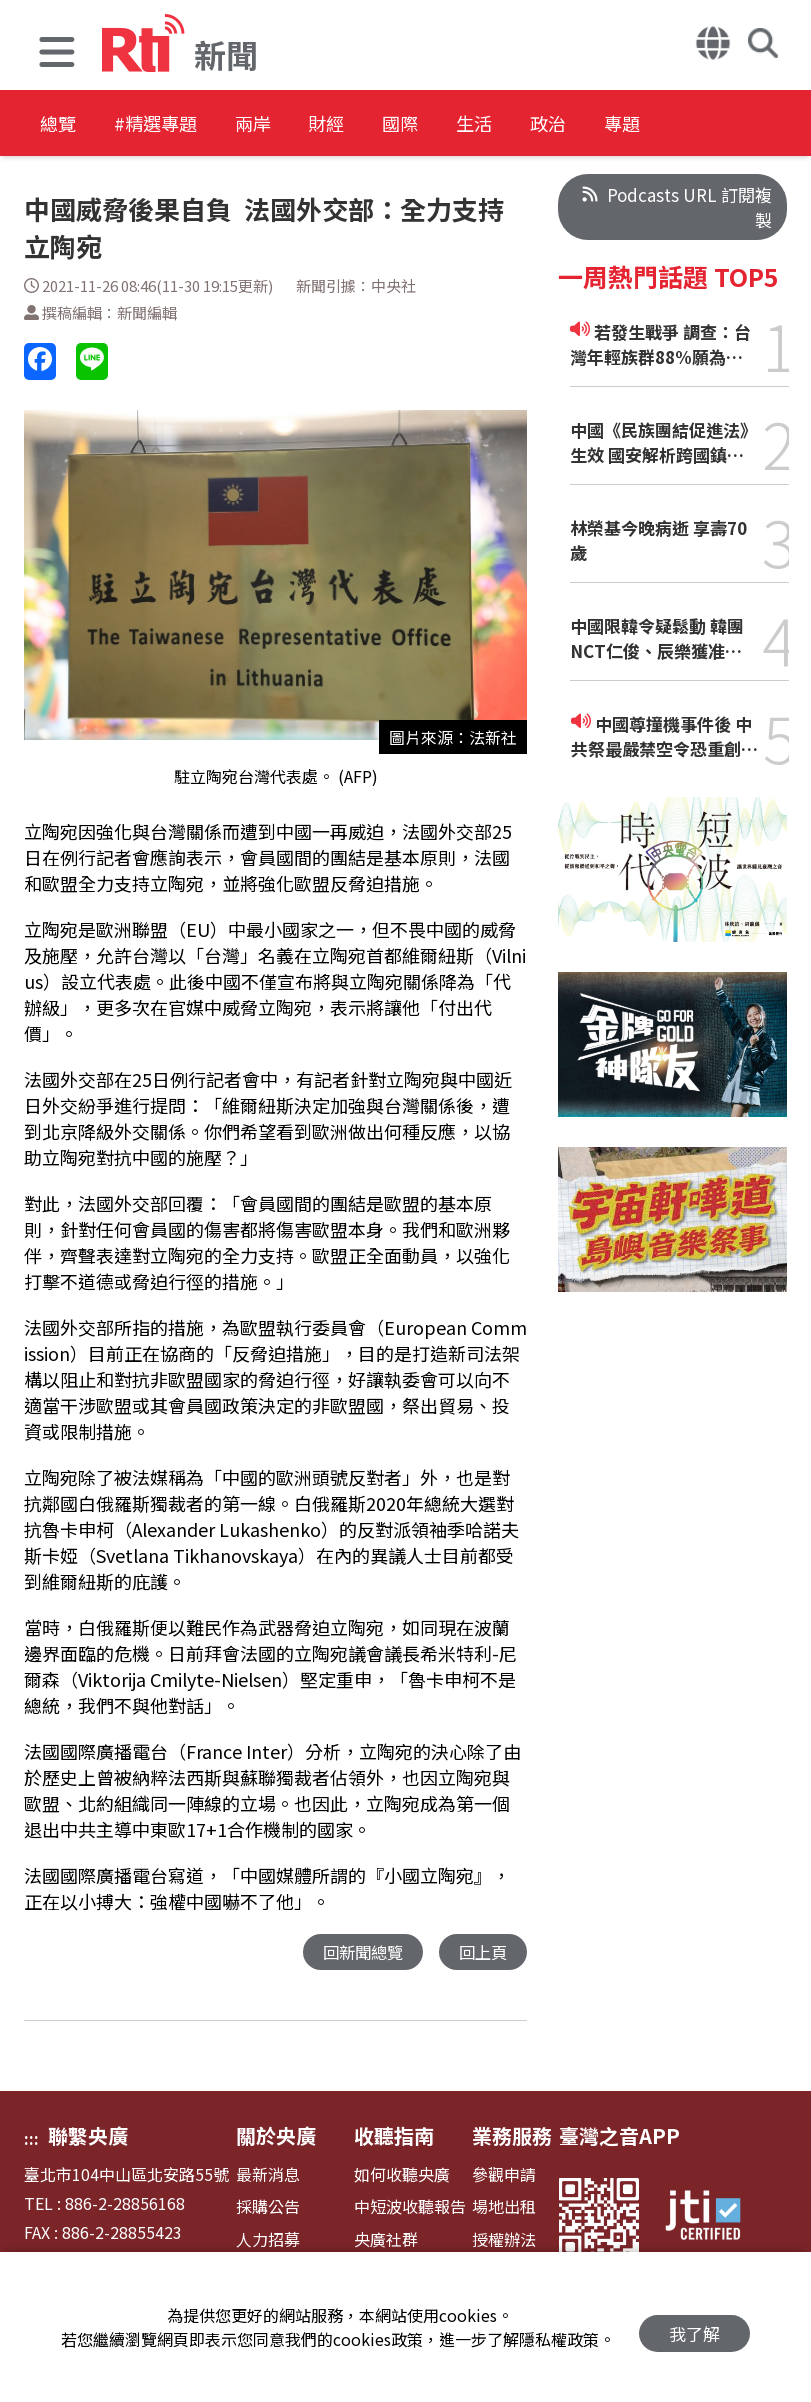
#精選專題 (176, 124)
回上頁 (481, 1952)
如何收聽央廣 (402, 2175)
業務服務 (512, 2136)
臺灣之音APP (619, 2136)
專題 (742, 124)
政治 (652, 124)
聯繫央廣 (88, 2136)
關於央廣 (276, 2136)
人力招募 (268, 2240)
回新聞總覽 (357, 1952)
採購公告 (268, 2207)
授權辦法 (504, 2240)
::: (31, 2139)
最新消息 (268, 2175)
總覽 (60, 124)
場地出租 (504, 2207)
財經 (382, 124)
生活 (562, 124)
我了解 (694, 2327)
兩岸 (292, 124)
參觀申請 (504, 2175)
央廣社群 (386, 2240)
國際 (472, 124)
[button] (57, 54)
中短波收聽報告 (410, 2207)
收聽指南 (394, 2136)
